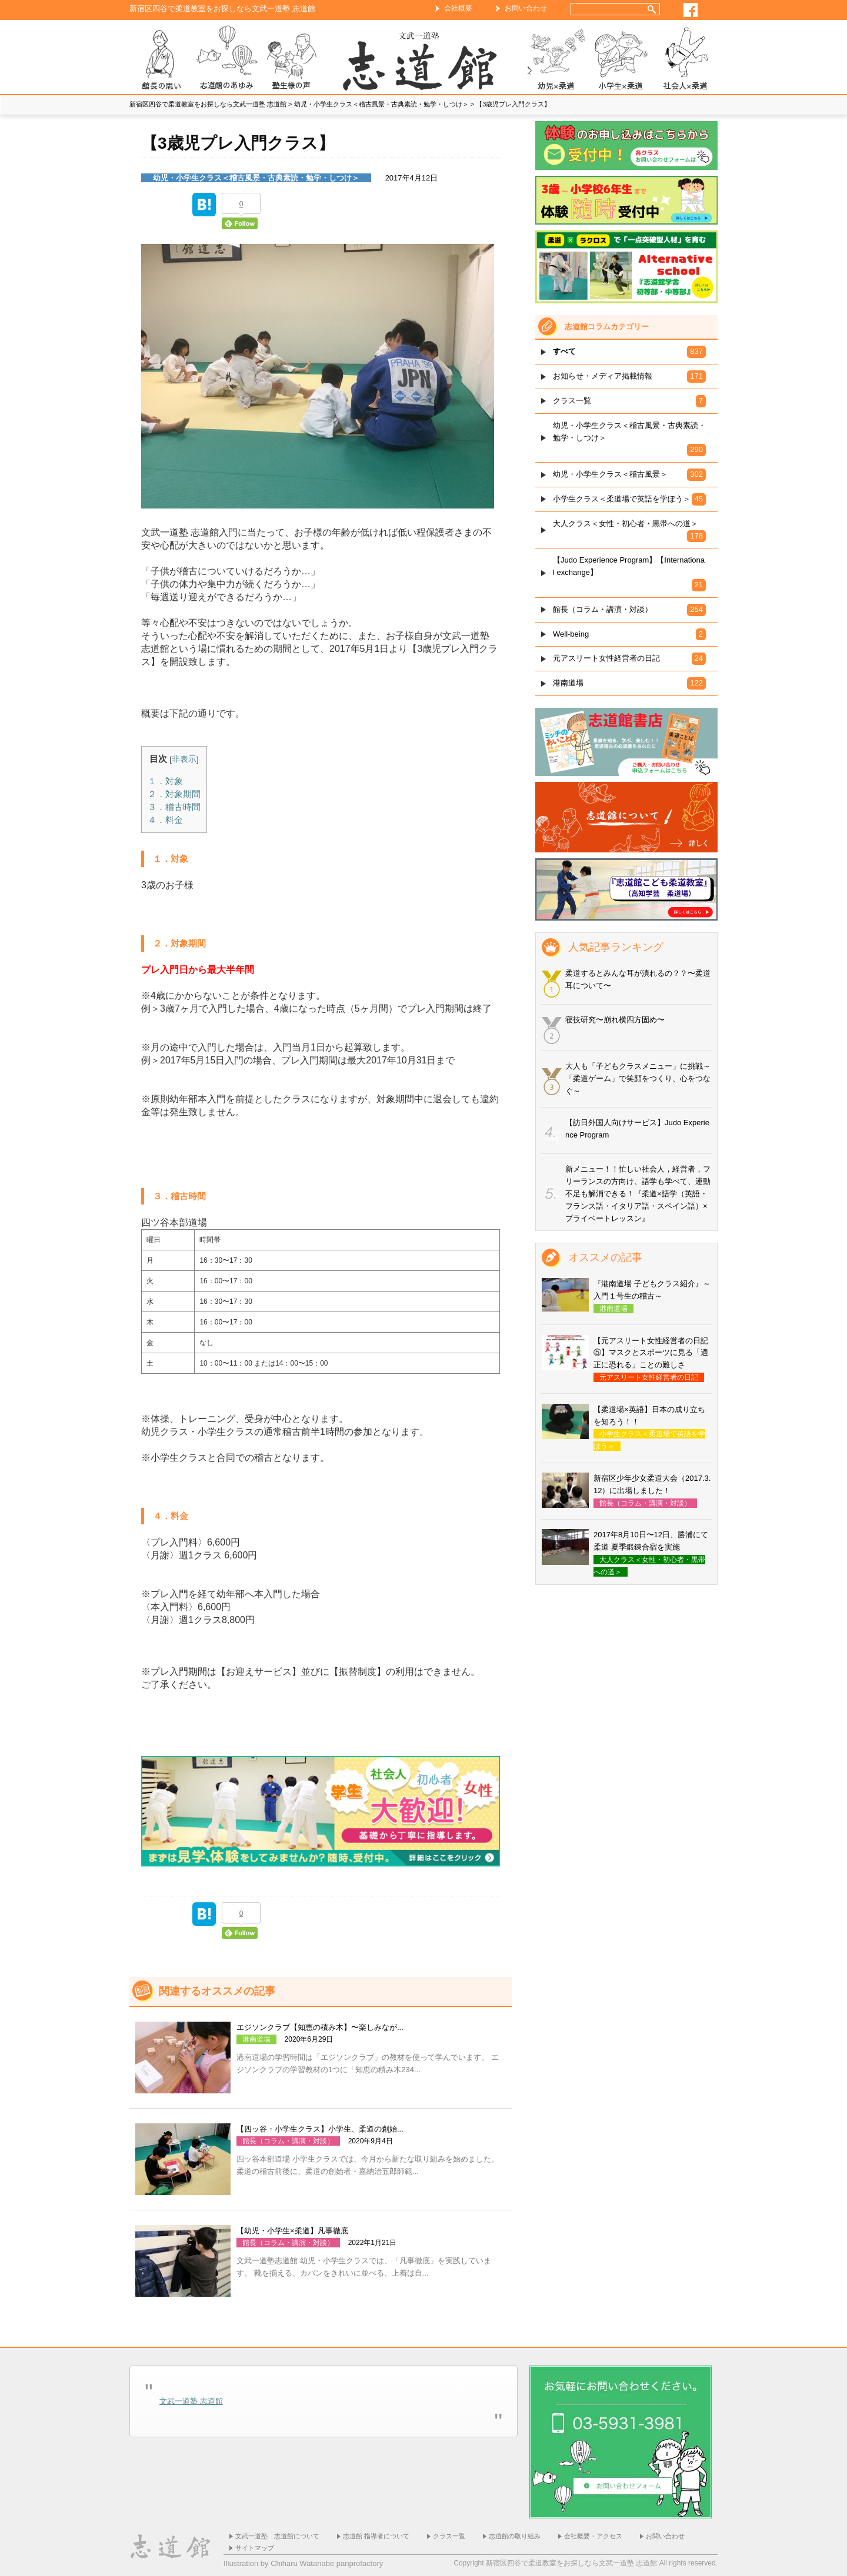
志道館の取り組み (515, 2536)
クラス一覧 (449, 2536)
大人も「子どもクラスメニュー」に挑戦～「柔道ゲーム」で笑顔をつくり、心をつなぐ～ (638, 1078)
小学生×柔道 (620, 59)
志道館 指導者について (376, 2536)
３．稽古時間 (174, 807)
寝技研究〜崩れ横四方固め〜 (615, 1019)
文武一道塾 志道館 (191, 2401)
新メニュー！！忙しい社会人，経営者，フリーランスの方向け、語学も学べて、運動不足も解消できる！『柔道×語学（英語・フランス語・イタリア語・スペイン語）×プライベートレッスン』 (638, 1193)
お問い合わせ (526, 8)
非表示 (184, 759)
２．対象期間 (174, 794)
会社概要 (458, 8)
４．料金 (165, 820)
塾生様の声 (291, 59)
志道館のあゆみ (226, 59)
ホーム (423, 59)
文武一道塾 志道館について (277, 2536)
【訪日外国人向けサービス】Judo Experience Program (637, 1128)
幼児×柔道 (555, 59)
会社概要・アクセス (593, 2536)
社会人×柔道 (685, 59)
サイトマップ (254, 2547)
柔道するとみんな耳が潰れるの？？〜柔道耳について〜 (638, 979)
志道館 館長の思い (161, 59)
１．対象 (165, 781)
